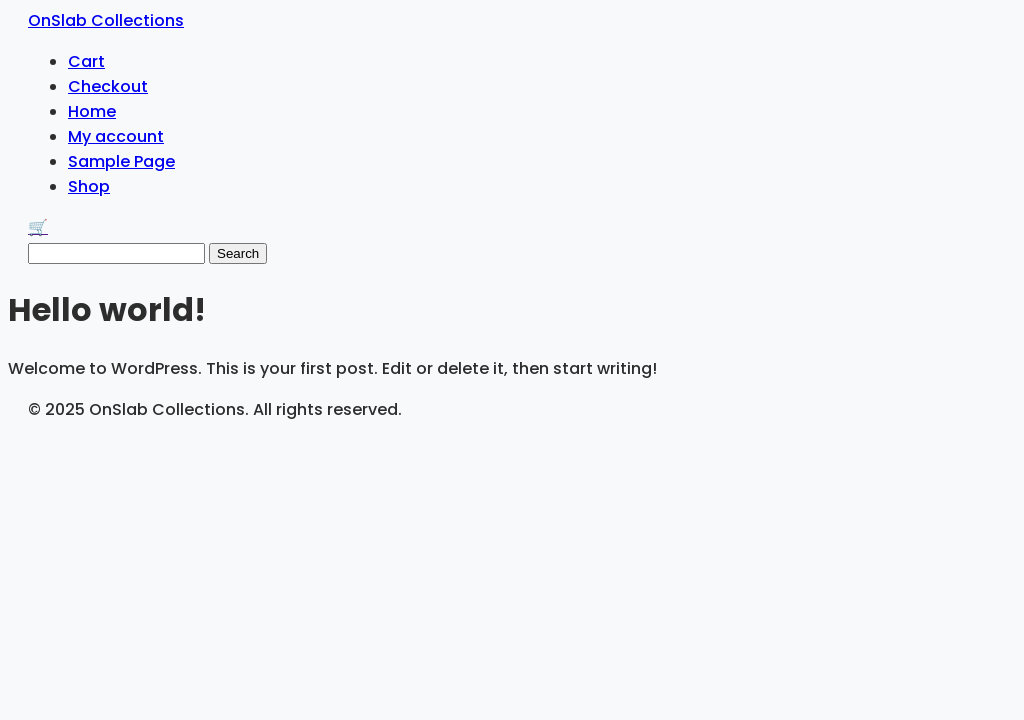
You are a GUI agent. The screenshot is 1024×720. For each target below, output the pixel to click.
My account (116, 136)
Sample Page (121, 161)
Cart (86, 61)
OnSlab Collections (106, 20)
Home (92, 111)
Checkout (108, 86)
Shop (89, 186)
